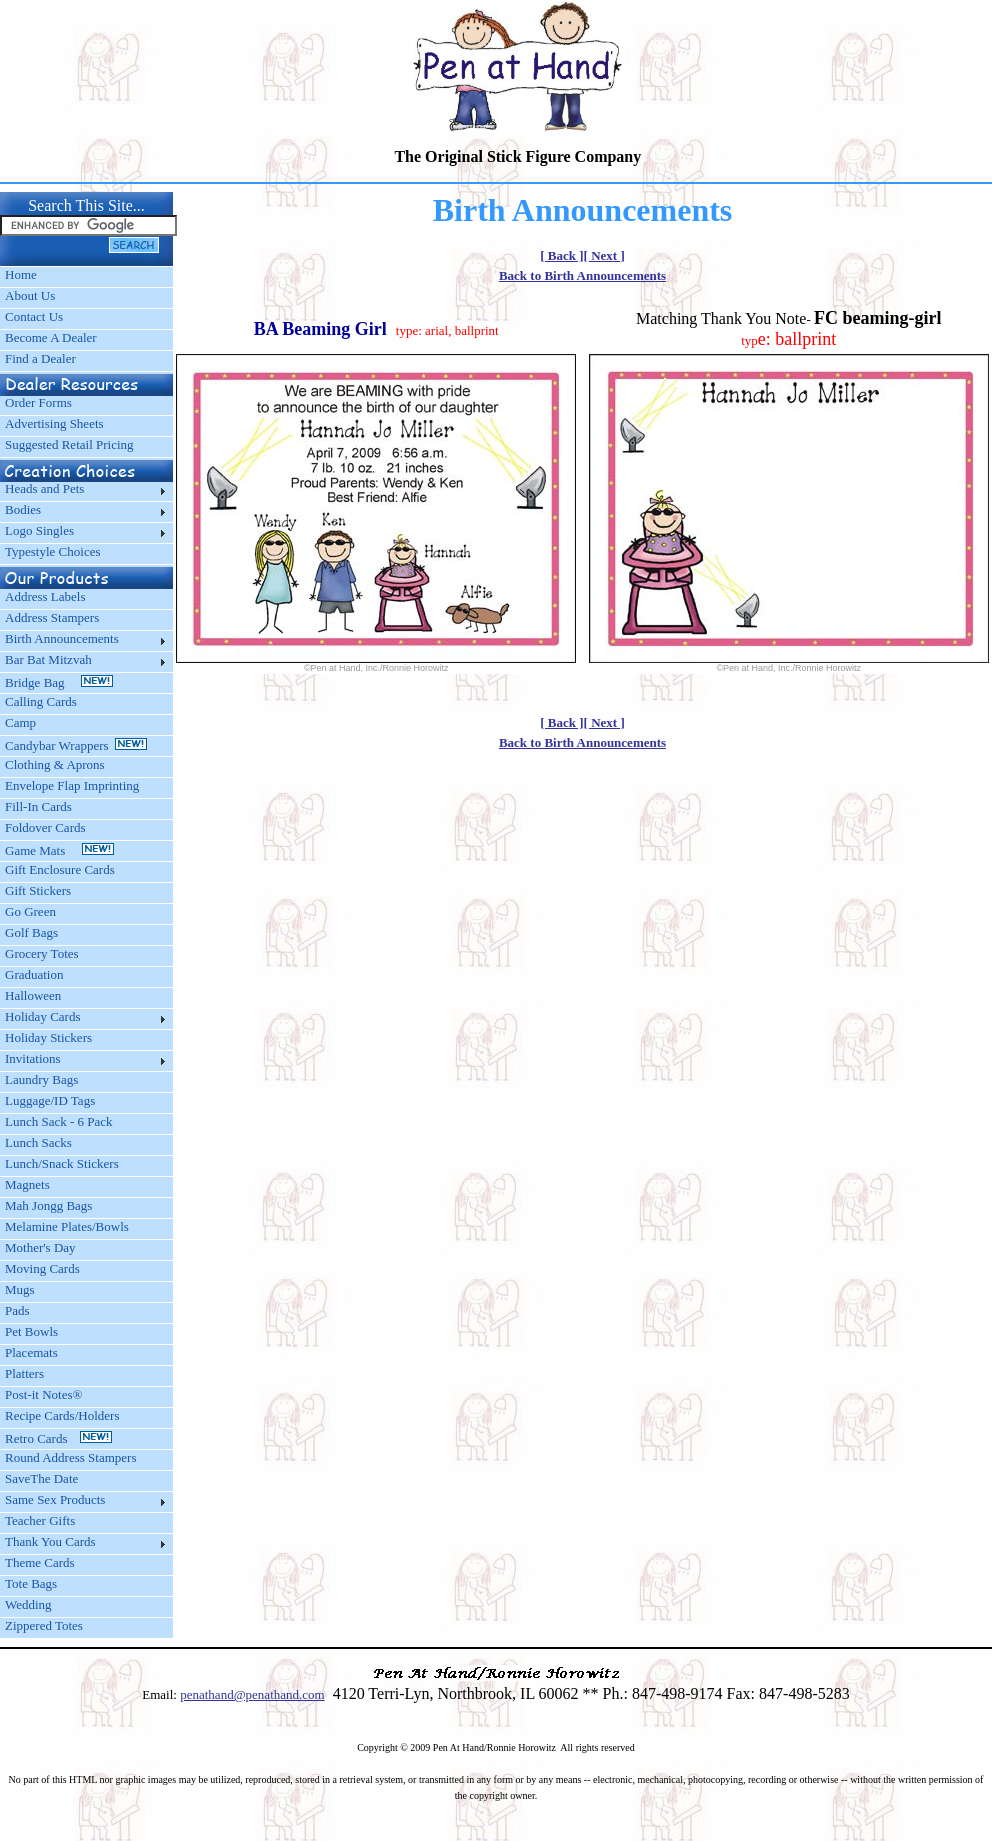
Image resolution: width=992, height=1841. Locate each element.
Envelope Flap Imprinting (72, 785)
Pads (17, 1310)
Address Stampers (52, 617)
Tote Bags (31, 1583)
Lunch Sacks (38, 1142)
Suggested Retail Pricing (69, 444)
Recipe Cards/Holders (62, 1415)
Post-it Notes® (43, 1394)
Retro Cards (58, 1438)
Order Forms (38, 402)
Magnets (27, 1184)
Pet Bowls (31, 1331)
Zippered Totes (44, 1625)
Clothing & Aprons (58, 764)
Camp (20, 722)
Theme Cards (40, 1562)
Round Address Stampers (70, 1457)
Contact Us (34, 316)
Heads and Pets (44, 488)
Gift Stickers (38, 890)
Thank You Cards (50, 1541)
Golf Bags (31, 932)
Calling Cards (41, 701)
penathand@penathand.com (252, 1694)
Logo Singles (39, 530)
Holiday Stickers (48, 1037)
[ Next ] (604, 255)
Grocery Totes (42, 953)
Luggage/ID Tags (50, 1100)
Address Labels (45, 596)
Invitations (33, 1058)
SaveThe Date (41, 1478)
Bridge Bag (59, 682)
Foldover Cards (45, 827)
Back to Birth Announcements (582, 275)
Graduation (34, 974)
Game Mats (59, 850)
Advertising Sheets (54, 423)
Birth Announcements (62, 638)
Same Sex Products (55, 1499)
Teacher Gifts (40, 1520)
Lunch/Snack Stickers (62, 1163)
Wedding (28, 1604)
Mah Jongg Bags (48, 1205)
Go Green (30, 911)
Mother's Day (40, 1247)
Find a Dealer (40, 358)
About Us (30, 295)
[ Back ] (561, 255)
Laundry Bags (41, 1079)
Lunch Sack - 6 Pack (59, 1121)
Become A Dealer (51, 337)
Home (21, 274)
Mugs (20, 1289)
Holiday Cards (42, 1016)
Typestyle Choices (53, 551)
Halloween (33, 995)
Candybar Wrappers (76, 745)
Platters (24, 1373)
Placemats (31, 1352)
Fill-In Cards (38, 806)
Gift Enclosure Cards (60, 869)
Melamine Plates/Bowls (67, 1226)
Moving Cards (42, 1268)
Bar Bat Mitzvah (48, 659)
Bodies (23, 509)
